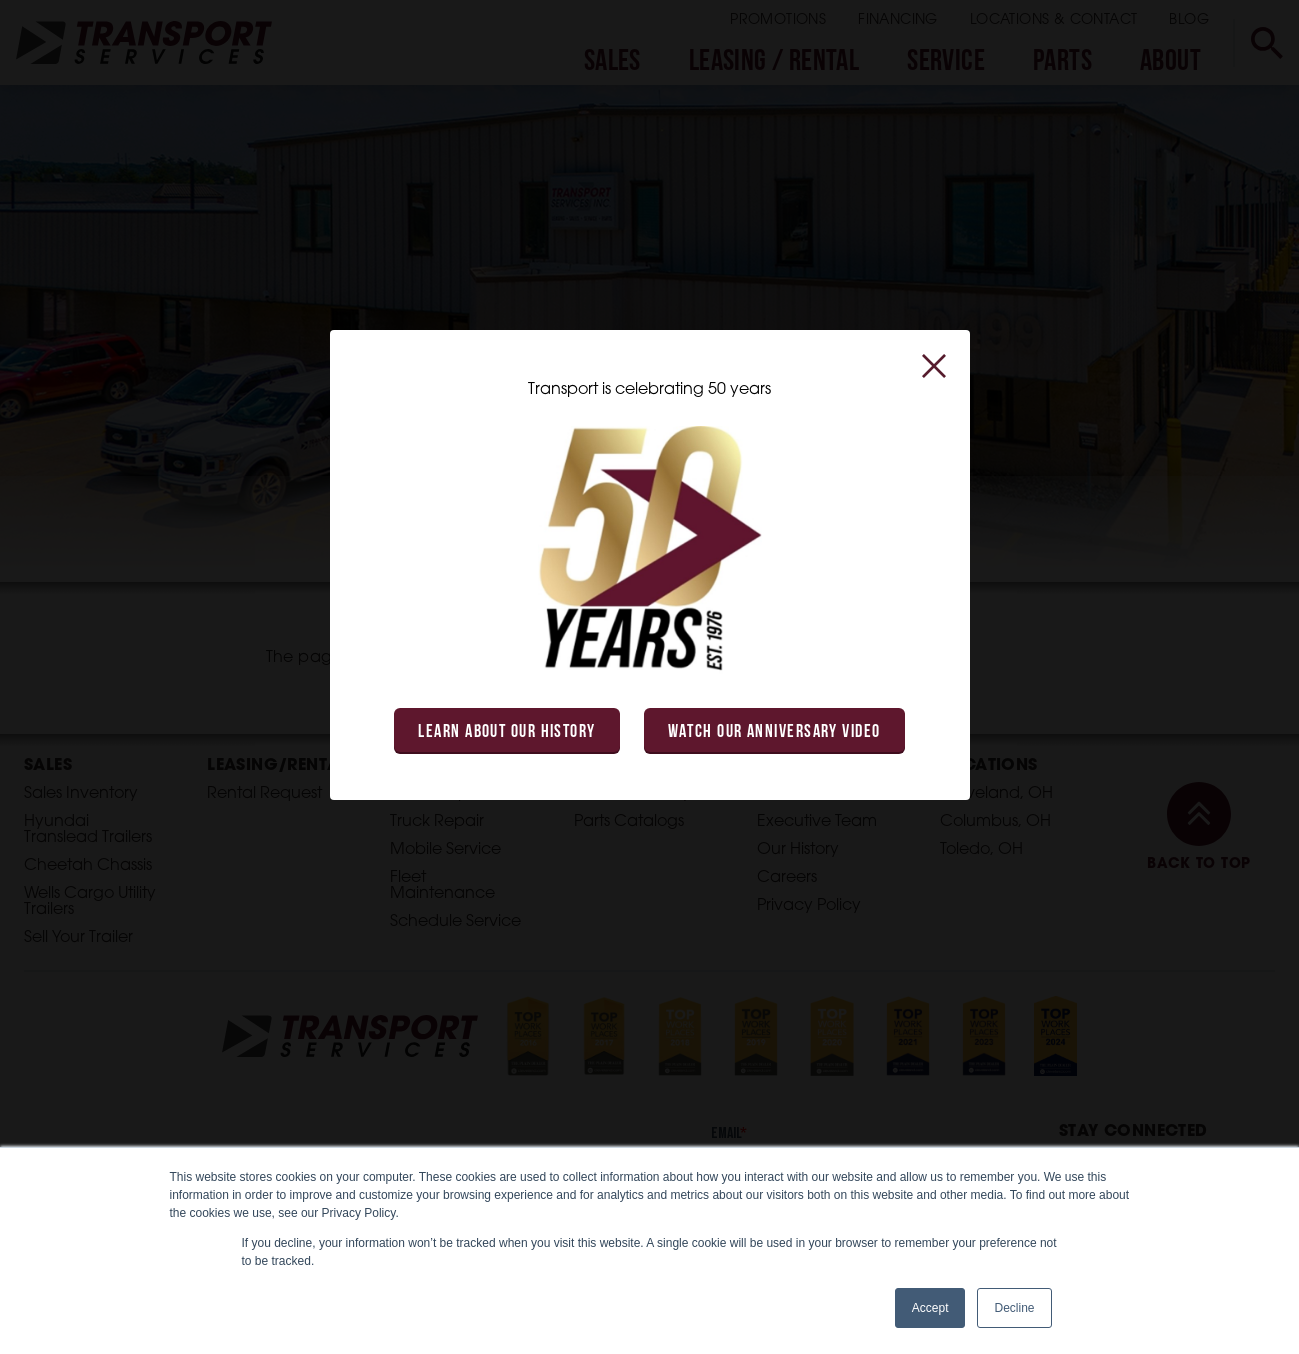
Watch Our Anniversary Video (774, 732)
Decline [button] (1014, 1308)
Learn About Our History (506, 732)
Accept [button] (930, 1308)
